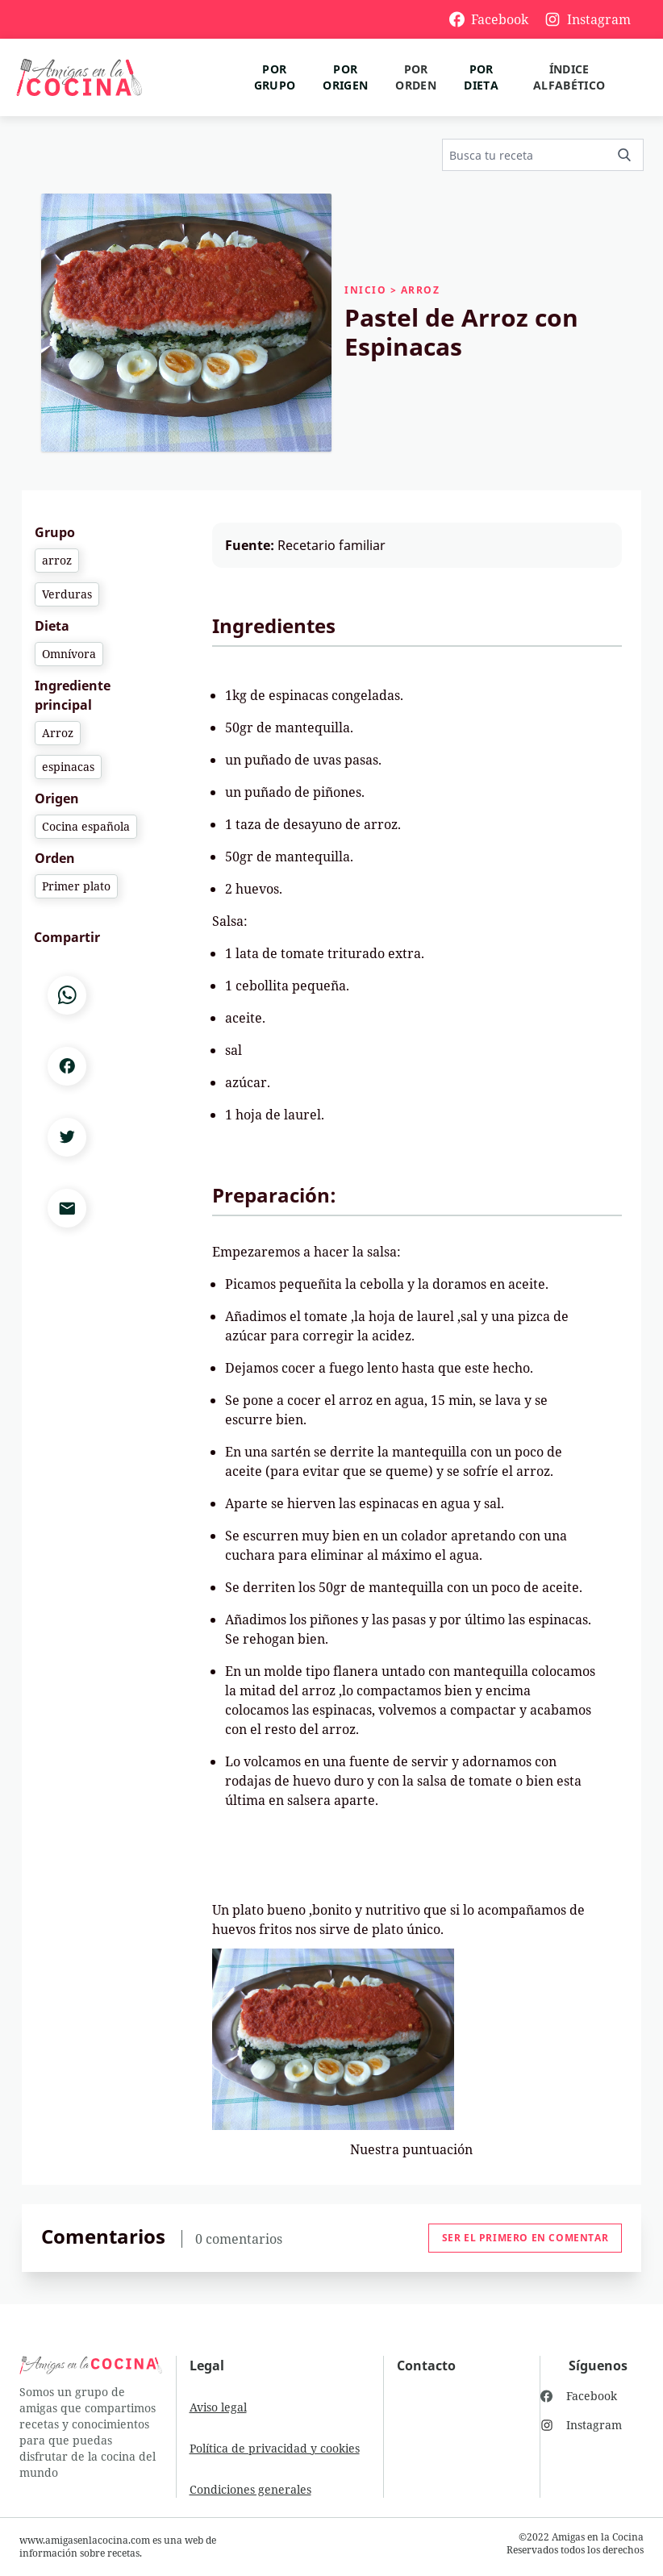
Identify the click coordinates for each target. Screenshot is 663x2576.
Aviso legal (218, 2407)
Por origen (345, 77)
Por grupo (275, 77)
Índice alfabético (569, 77)
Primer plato (76, 886)
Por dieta (481, 77)
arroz (57, 560)
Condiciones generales (250, 2489)
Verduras (67, 594)
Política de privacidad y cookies (275, 2448)
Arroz (57, 732)
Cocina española (86, 826)
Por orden (415, 77)
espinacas (68, 766)
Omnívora (69, 653)
